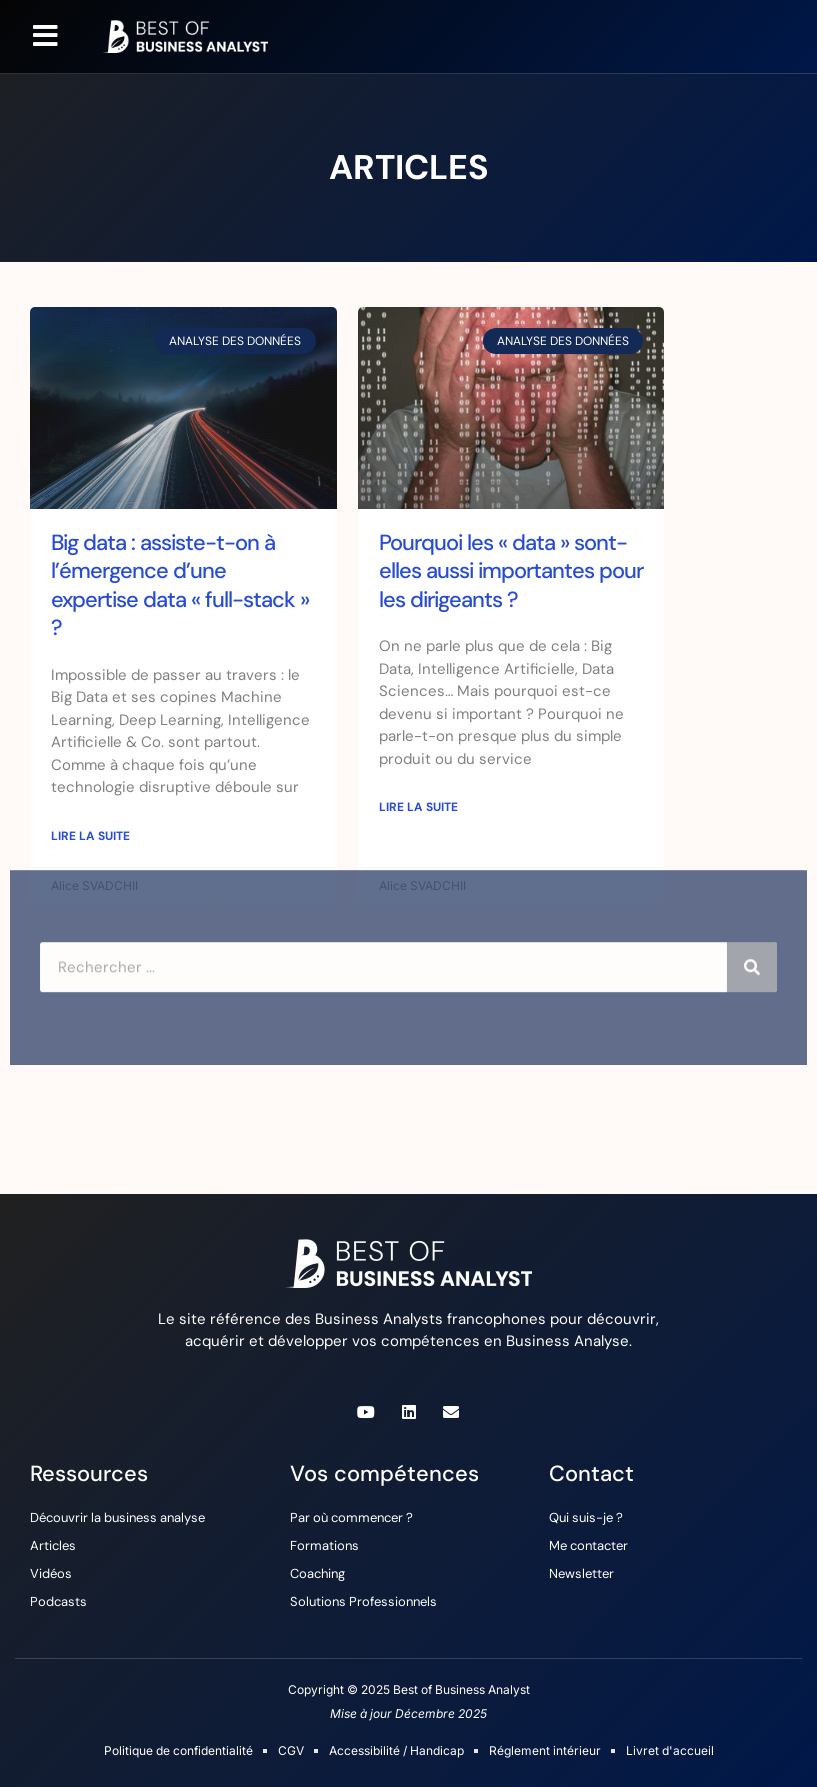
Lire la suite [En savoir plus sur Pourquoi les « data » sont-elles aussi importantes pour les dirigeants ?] (418, 807)
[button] (45, 36)
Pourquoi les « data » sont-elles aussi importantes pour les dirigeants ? (511, 571)
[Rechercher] (752, 916)
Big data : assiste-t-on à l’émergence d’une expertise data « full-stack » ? (180, 585)
